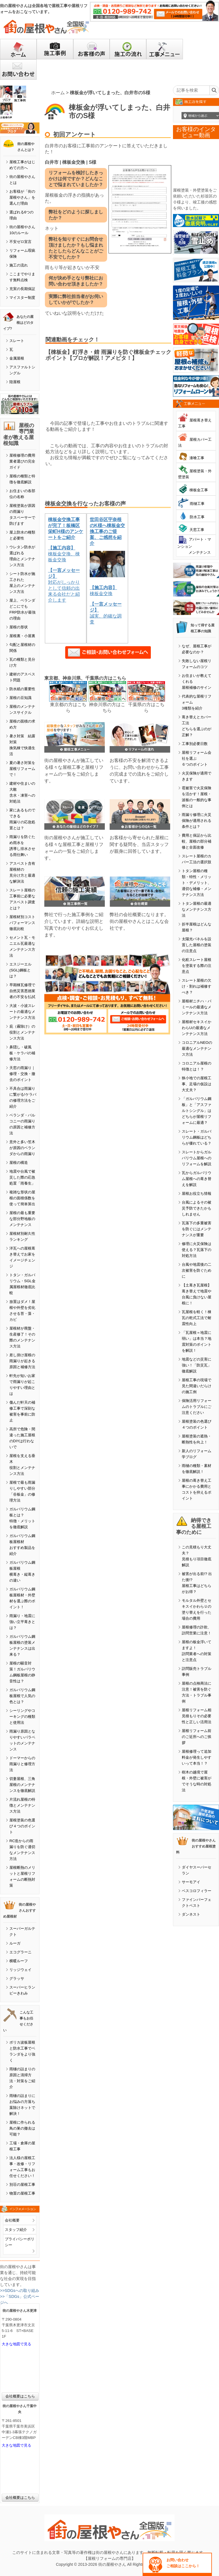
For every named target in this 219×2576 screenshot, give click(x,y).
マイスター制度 (22, 297)
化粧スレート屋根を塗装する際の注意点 (196, 966)
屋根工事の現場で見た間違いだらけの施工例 (196, 1386)
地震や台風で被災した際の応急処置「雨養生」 (22, 1177)
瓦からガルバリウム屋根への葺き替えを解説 (196, 1179)
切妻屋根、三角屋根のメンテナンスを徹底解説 (22, 1785)
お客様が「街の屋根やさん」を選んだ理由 (22, 197)
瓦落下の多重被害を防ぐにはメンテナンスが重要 (196, 1229)
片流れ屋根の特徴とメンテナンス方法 (22, 1805)
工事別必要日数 (195, 744)
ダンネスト (191, 1914)
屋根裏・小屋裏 (22, 636)
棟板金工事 (198, 490)
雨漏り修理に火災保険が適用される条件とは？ (196, 821)
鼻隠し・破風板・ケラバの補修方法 (22, 1053)
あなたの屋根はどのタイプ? (18, 323)
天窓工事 (196, 530)
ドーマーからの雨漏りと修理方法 (22, 1764)
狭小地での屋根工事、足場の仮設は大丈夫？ (196, 1084)
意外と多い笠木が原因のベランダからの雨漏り (22, 1148)
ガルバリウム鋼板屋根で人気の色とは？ (22, 1696)
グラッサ (16, 1978)
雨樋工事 (197, 503)
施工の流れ (18, 265)
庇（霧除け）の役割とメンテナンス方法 (22, 1032)
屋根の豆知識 (20, 698)
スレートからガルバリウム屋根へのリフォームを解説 (196, 1158)
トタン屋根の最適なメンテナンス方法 (196, 909)
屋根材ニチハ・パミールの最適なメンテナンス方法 (196, 1007)
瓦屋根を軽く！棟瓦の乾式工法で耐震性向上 (196, 1318)
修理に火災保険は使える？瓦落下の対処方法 (196, 1250)
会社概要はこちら (20, 2396)
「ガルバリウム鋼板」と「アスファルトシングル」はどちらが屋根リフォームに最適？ (196, 1111)
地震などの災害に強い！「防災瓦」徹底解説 (196, 1365)
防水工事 (197, 517)
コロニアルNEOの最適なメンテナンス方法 (197, 1048)
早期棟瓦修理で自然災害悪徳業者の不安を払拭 (22, 991)
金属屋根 (16, 358)
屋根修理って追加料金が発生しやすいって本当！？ (196, 1757)
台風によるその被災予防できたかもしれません (196, 1208)
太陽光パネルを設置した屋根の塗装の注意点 (196, 945)
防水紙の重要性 (22, 689)
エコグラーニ (20, 1952)
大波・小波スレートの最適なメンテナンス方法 (22, 1011)
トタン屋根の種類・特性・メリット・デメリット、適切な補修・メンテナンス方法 (196, 883)
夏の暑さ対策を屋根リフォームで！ (22, 769)
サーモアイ (191, 1882)
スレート (16, 341)
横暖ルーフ (18, 1961)
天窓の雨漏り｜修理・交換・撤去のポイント (22, 1074)
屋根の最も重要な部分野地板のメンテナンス (22, 1219)
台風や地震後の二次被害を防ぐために (196, 1270)
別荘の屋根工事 (22, 2184)
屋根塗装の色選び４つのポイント (22, 1826)
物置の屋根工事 (22, 2193)
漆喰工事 (196, 458)
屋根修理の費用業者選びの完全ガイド (22, 461)
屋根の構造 (18, 1162)
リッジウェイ (20, 1970)
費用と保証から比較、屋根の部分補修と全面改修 (196, 841)
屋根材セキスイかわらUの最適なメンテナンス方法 (196, 1028)
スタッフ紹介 (16, 2230)
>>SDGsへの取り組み (19, 2290)
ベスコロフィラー (196, 1891)
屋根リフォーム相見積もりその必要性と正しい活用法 (196, 1716)
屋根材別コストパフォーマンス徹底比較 (22, 923)
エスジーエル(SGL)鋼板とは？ (20, 970)
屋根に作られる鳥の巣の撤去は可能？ (22, 2128)
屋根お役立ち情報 (196, 1193)
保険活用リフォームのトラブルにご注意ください (196, 1407)
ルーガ (14, 1943)
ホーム (58, 92)
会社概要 (12, 2220)
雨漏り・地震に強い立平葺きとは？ (22, 1622)
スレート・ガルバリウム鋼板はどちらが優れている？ (196, 1137)
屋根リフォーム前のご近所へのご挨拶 (196, 1737)
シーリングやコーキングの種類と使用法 (22, 1716)
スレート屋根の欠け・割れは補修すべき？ (196, 986)
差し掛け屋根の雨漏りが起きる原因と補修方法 (22, 1361)
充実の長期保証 (22, 289)
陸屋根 (14, 382)
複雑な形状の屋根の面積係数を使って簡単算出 (22, 1198)
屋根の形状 (18, 627)
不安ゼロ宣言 (20, 242)
